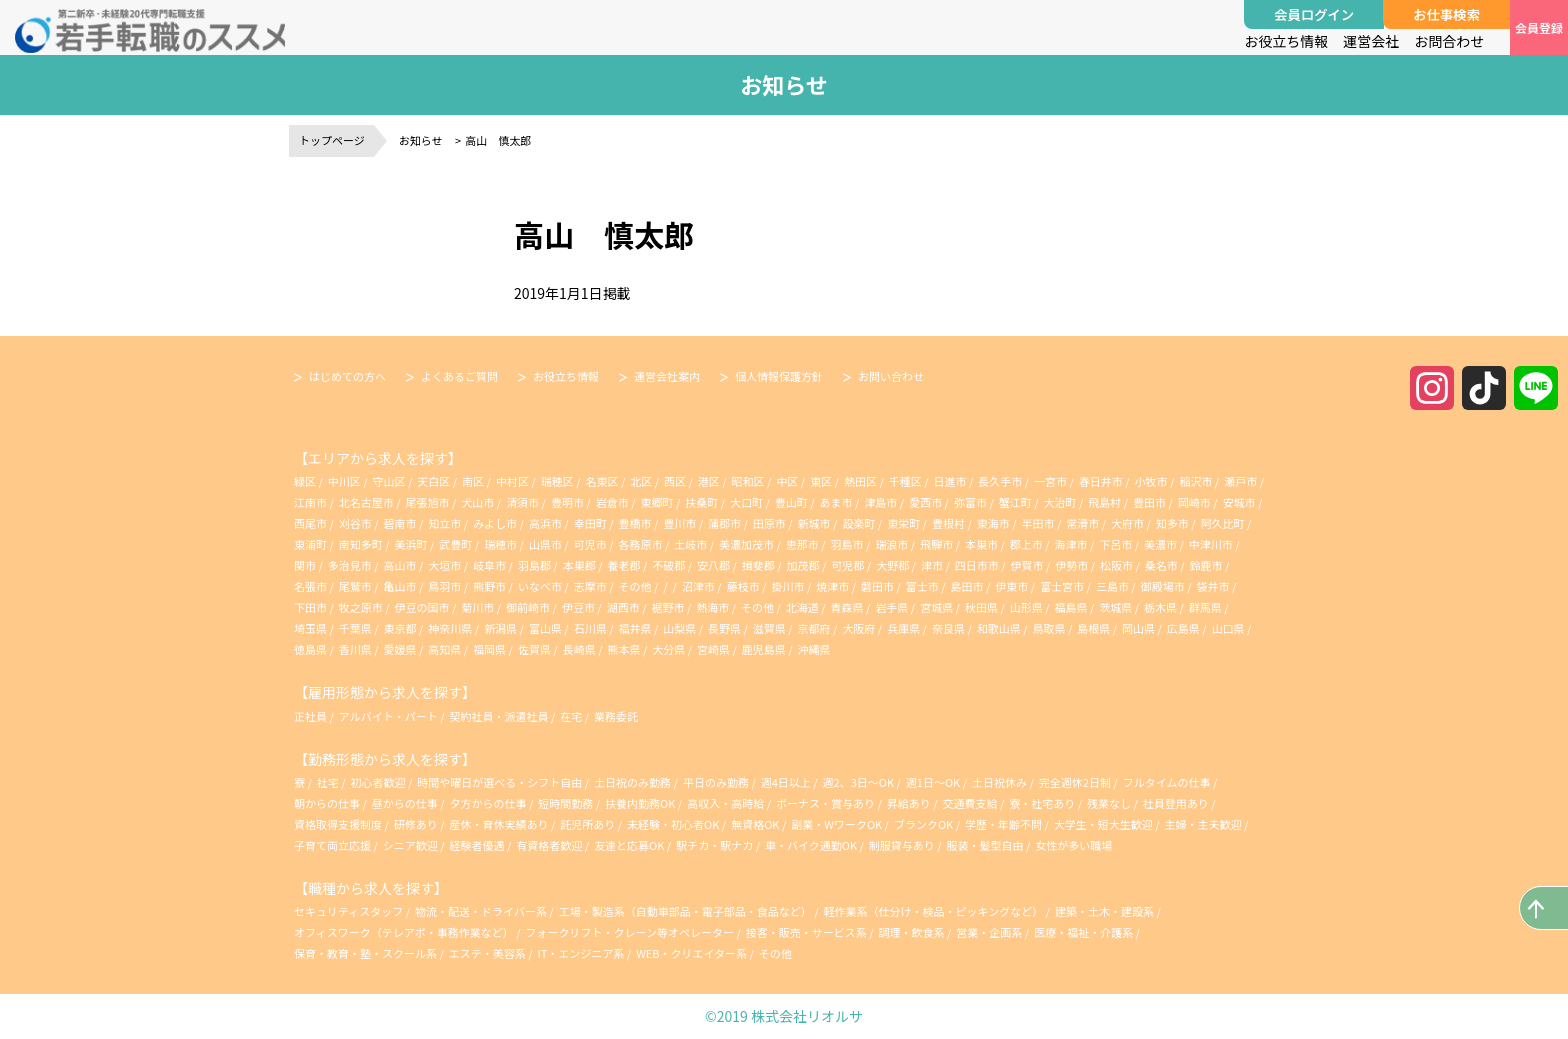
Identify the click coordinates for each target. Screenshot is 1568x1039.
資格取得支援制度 (339, 824)
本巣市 (981, 544)
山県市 (545, 544)
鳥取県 (1049, 628)
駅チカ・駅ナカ (715, 845)
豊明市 (567, 502)
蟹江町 (1015, 502)
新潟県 (500, 628)
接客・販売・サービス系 (806, 932)
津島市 (880, 502)
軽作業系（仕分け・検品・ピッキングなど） (933, 911)
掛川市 (787, 586)
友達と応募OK (630, 845)
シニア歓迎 (411, 845)
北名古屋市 (366, 502)
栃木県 (1160, 607)
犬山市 (477, 502)
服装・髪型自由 (986, 845)
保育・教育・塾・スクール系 (365, 953)
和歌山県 (999, 628)
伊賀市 (1027, 565)
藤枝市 (743, 586)
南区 (473, 481)
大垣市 (444, 565)
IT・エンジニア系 (581, 953)
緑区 (305, 481)
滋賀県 (769, 628)
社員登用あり (1177, 803)
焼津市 (832, 586)
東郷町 (656, 502)
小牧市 (1151, 481)
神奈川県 (450, 628)
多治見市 (350, 565)
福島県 (1071, 607)
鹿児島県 (764, 649)
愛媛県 (400, 649)
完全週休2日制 (1076, 782)
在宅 (571, 716)
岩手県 (891, 607)
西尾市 (310, 523)
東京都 (400, 628)
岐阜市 (489, 565)
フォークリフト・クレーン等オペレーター (630, 932)
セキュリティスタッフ (348, 911)
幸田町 (590, 523)
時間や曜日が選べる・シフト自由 (500, 782)
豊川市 (679, 523)
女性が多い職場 (1073, 845)
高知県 (444, 649)
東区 (821, 481)
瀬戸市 (1240, 481)
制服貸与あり (903, 845)
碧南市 (400, 523)
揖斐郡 (758, 565)
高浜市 (545, 523)
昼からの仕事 (406, 803)
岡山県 (1138, 628)
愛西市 (925, 502)
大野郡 (892, 565)
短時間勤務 (566, 803)
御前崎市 (528, 607)
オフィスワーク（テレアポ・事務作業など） (404, 932)
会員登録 (1539, 27)
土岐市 (690, 544)
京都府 (814, 628)
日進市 (950, 481)
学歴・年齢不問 (1004, 824)
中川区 (344, 481)
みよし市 (495, 523)
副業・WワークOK (837, 824)
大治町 (1060, 502)
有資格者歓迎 (550, 845)
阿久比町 (1223, 523)
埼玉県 (310, 628)
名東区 (601, 481)
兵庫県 (903, 628)
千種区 (905, 481)
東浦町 (310, 544)
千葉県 (355, 628)
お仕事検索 (1446, 14)
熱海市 (712, 607)
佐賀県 (534, 649)
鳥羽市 (444, 586)
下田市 (310, 607)
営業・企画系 (989, 932)
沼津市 (698, 586)
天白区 (433, 481)
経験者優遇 (478, 845)
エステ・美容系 (487, 953)
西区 (675, 481)
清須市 (522, 502)
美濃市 (1160, 544)
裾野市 (667, 607)
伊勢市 (1071, 565)
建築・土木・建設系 (1104, 911)
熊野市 (489, 586)
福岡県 (489, 649)
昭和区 (748, 481)
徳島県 (310, 649)
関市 (305, 565)
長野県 (724, 628)
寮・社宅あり (1043, 803)
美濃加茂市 (746, 544)
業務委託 (616, 716)
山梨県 (679, 628)
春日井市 (1101, 481)
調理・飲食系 (912, 932)
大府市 (1127, 523)
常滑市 (1082, 523)
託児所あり (588, 824)
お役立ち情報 (1286, 41)
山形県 (1026, 607)
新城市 (814, 523)
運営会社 (1371, 41)
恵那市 (802, 544)
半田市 (1038, 523)
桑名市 (1161, 565)
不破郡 (668, 565)
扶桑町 (701, 502)
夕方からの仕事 (489, 803)
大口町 (746, 502)
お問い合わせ (891, 376)
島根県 (1093, 628)
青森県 (847, 607)
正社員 (310, 716)
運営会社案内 (667, 376)
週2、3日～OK (860, 782)
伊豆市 (578, 607)
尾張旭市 (428, 502)
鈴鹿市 (1206, 565)
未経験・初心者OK (674, 824)
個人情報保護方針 (779, 376)
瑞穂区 (557, 481)
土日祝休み (1000, 782)
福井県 (634, 628)
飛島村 (1104, 502)
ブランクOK (925, 824)
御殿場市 (1163, 586)
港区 (709, 481)
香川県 (355, 649)
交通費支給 (971, 803)
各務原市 (640, 544)
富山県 (545, 628)
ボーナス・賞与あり (826, 803)
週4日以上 (787, 782)
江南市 (310, 502)
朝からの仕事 (328, 803)
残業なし (1110, 803)
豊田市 (1149, 502)
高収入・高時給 (726, 803)
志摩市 (590, 586)
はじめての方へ (347, 376)
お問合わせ (1449, 41)
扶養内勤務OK (641, 803)
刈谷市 (355, 523)
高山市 (400, 565)
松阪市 (1116, 565)
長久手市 (1000, 481)
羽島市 (847, 544)
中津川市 (1211, 544)
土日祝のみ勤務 (633, 782)
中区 (787, 481)
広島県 (1183, 628)
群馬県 (1205, 607)
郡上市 (1026, 544)
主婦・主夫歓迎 (1204, 824)
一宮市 (1050, 481)
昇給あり (910, 803)
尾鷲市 (355, 586)
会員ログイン (1314, 14)
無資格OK (756, 824)
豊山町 (791, 502)
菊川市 (477, 607)
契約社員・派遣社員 (498, 716)
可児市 (590, 544)
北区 (641, 481)
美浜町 (411, 544)
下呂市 (1115, 544)
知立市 (444, 523)
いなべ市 (540, 586)
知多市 (1172, 523)
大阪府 (858, 628)
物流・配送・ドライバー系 (481, 911)
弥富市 (970, 502)
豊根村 (948, 523)
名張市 (310, 586)
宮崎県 (713, 649)
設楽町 (858, 523)
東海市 (993, 523)
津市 (932, 565)
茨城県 (1115, 607)
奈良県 (948, 628)
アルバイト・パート (388, 716)
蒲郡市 (724, 523)
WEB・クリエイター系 (691, 953)
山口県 (1228, 628)
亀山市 (400, 586)
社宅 (328, 782)
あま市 (836, 502)
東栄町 (903, 523)
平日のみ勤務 (717, 782)
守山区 (389, 481)
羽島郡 (534, 565)
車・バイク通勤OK (812, 845)
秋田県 (981, 607)
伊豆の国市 (422, 607)
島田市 (967, 586)
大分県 (668, 649)
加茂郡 (803, 565)
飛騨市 (936, 544)
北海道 (802, 607)
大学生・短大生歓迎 (1104, 824)
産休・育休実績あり (500, 824)
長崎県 (579, 649)
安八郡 (713, 565)
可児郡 (847, 565)
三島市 (1112, 586)
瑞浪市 (891, 544)
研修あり (417, 824)
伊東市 (1011, 586)
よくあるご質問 (459, 376)
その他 (634, 586)
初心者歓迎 (378, 782)
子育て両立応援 (333, 845)
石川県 (590, 628)
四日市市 (977, 565)
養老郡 (623, 565)
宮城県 (936, 607)
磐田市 (877, 586)
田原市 (769, 523)
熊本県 (623, 649)
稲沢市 (1195, 481)
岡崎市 (1194, 502)
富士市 (922, 586)
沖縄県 (814, 649)
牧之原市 (361, 607)
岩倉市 (612, 502)
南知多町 (361, 544)
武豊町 (455, 544)
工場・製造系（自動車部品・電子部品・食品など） (685, 911)
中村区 (512, 481)
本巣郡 (579, 565)
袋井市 (1212, 586)
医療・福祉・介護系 (1083, 932)
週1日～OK (934, 782)
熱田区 (860, 481)
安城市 (1239, 502)
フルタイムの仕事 (1168, 782)
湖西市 (623, 607)
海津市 (1071, 544)
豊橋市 (634, 523)
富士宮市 (1062, 586)
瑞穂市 (500, 544)
